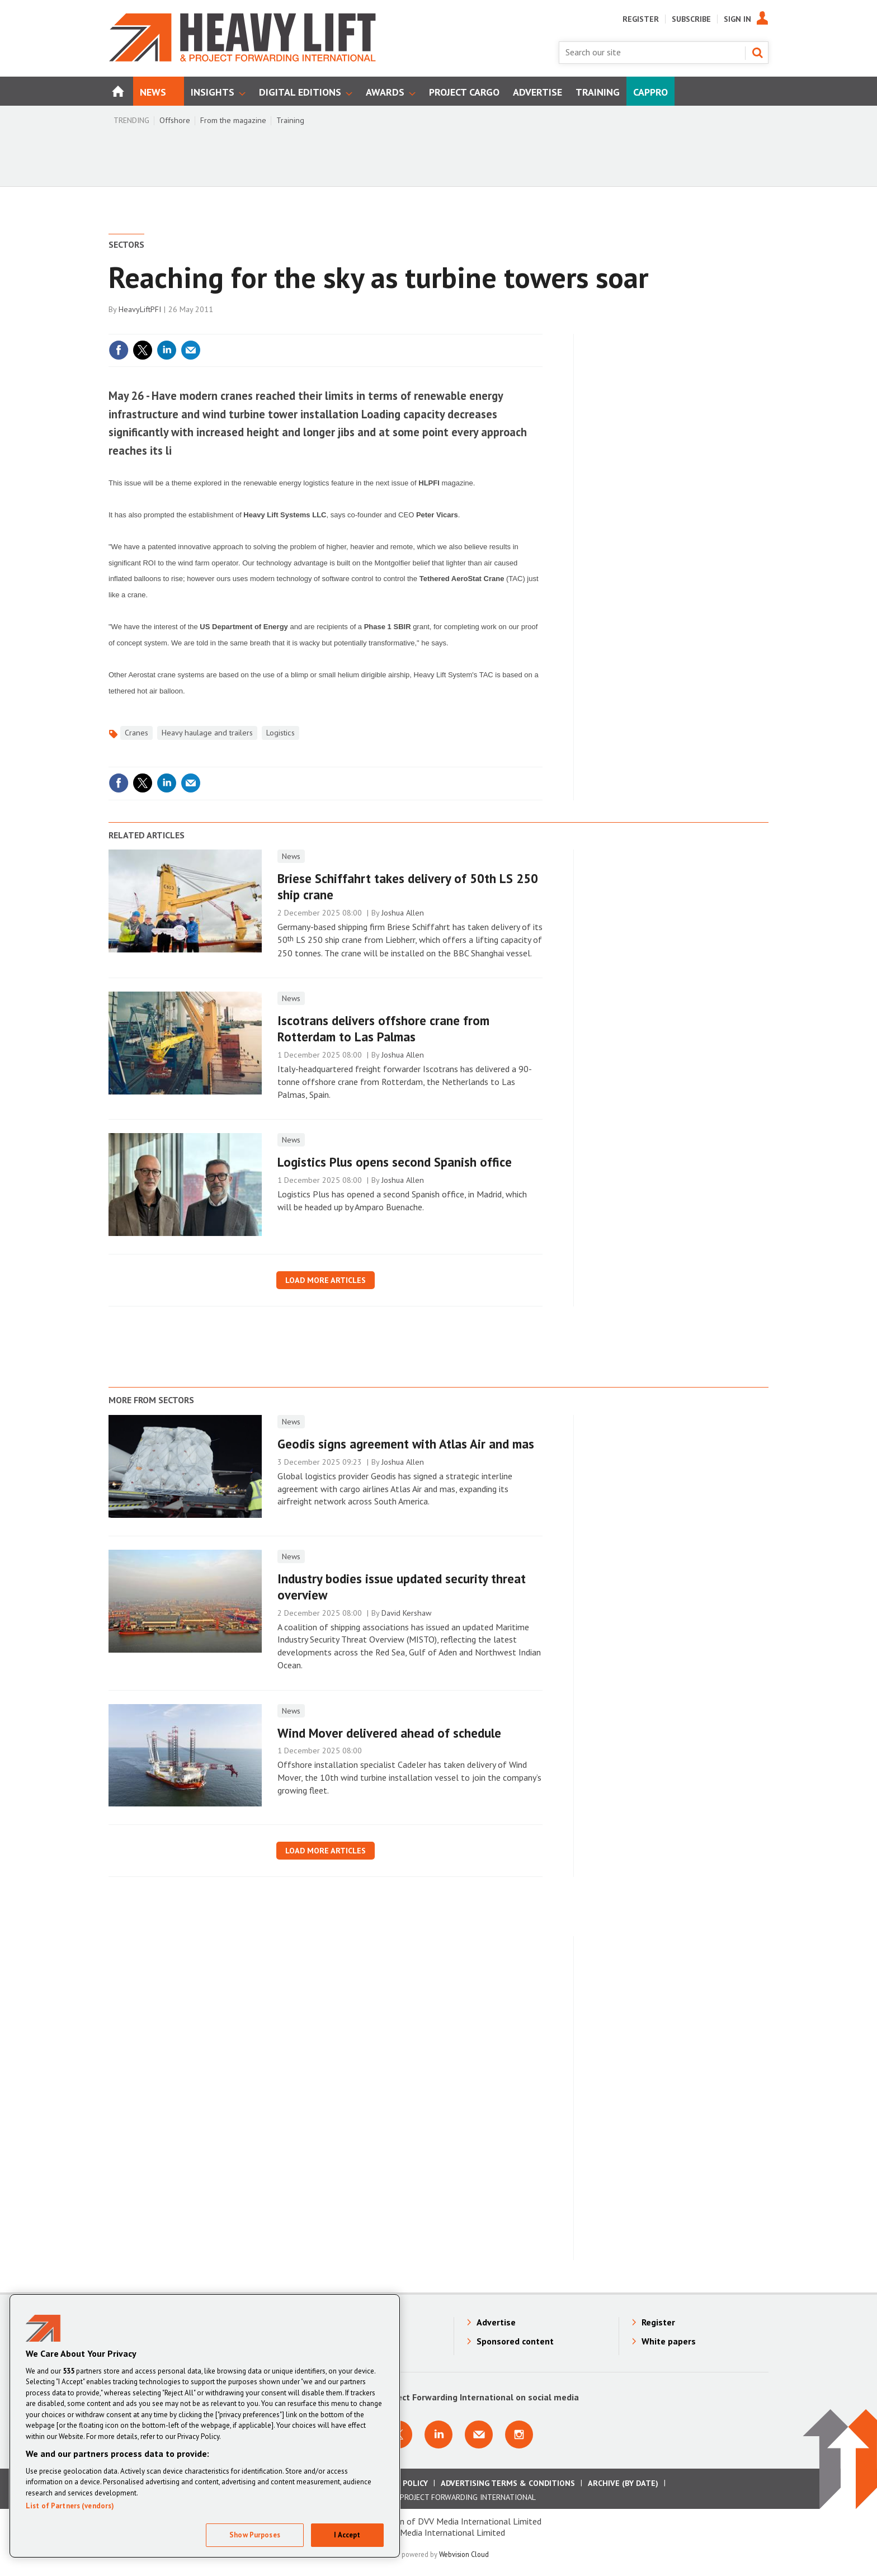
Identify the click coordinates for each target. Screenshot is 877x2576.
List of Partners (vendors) (70, 2506)
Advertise (496, 2322)
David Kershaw (406, 1613)
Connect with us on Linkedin (438, 2434)
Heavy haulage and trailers (207, 733)
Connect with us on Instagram (519, 2434)
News (291, 856)
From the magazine (233, 120)
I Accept (347, 2535)
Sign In (737, 19)
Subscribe (691, 19)
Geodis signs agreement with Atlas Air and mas (405, 1444)
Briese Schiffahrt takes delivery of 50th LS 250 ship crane (407, 886)
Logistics (280, 733)
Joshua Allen (402, 913)
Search (757, 53)
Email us (478, 2434)
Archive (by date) (623, 2483)
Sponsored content (515, 2341)
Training (290, 120)
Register (641, 19)
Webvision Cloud (464, 2554)
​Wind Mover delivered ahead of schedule (389, 1733)
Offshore (174, 120)
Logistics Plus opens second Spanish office (394, 1162)
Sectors (126, 244)
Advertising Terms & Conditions (508, 2483)
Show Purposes (254, 2535)
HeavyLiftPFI (140, 309)
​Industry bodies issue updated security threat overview (401, 1586)
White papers (669, 2341)
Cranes (136, 733)
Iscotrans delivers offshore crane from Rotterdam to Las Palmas (383, 1028)
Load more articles (325, 1280)
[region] (204, 2426)
